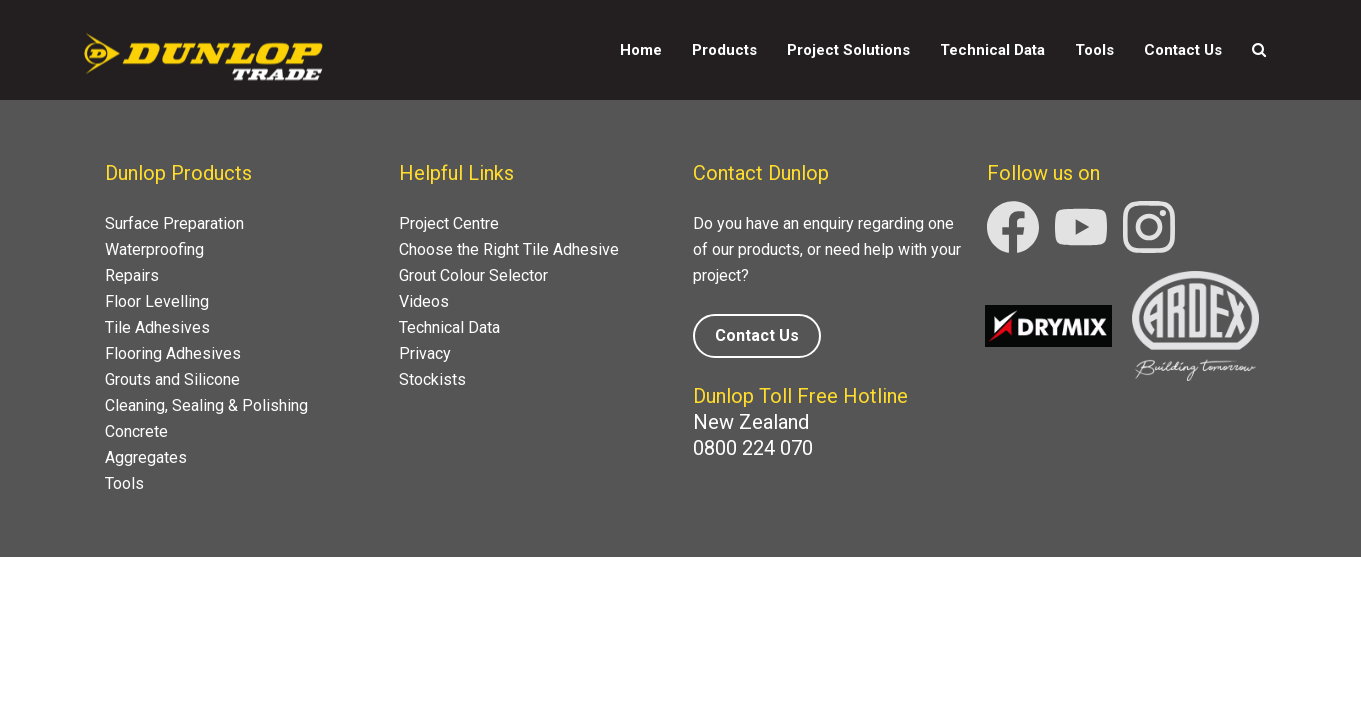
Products (724, 50)
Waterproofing (154, 249)
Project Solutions (848, 50)
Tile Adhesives (157, 327)
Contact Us (1183, 50)
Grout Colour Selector (473, 275)
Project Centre (449, 223)
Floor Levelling (157, 301)
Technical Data (992, 50)
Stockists (432, 379)
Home (641, 50)
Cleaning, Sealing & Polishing (206, 405)
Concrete (136, 431)
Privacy (425, 353)
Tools (1094, 50)
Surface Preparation (174, 223)
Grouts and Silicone (172, 379)
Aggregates (146, 457)
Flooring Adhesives (173, 353)
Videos (424, 301)
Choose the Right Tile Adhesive (509, 249)
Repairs (132, 275)
